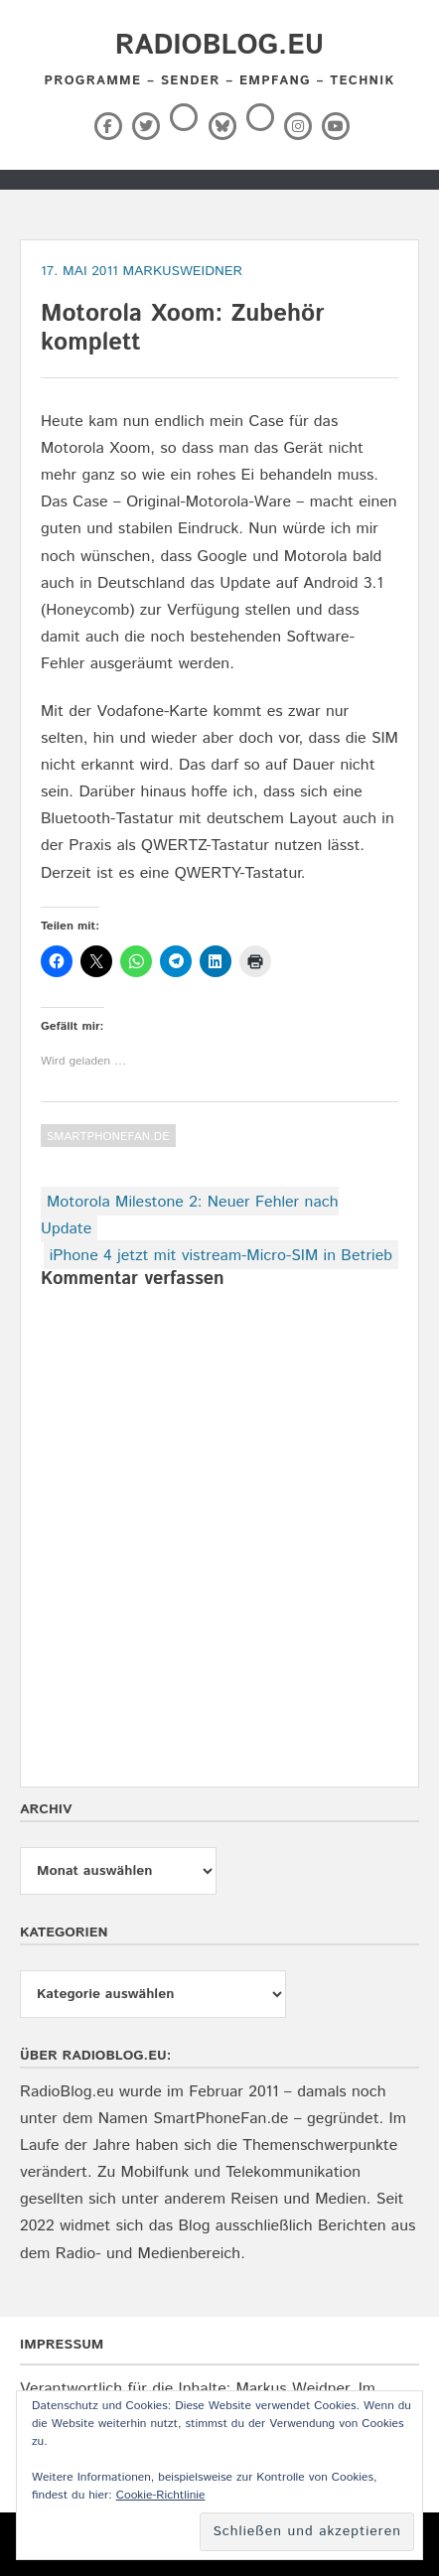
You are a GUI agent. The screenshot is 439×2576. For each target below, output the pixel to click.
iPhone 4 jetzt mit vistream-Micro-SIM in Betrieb (221, 1255)
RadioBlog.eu (219, 46)
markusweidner (182, 271)
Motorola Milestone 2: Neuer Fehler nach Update (190, 1215)
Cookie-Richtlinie (161, 2495)
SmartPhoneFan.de (108, 1136)
